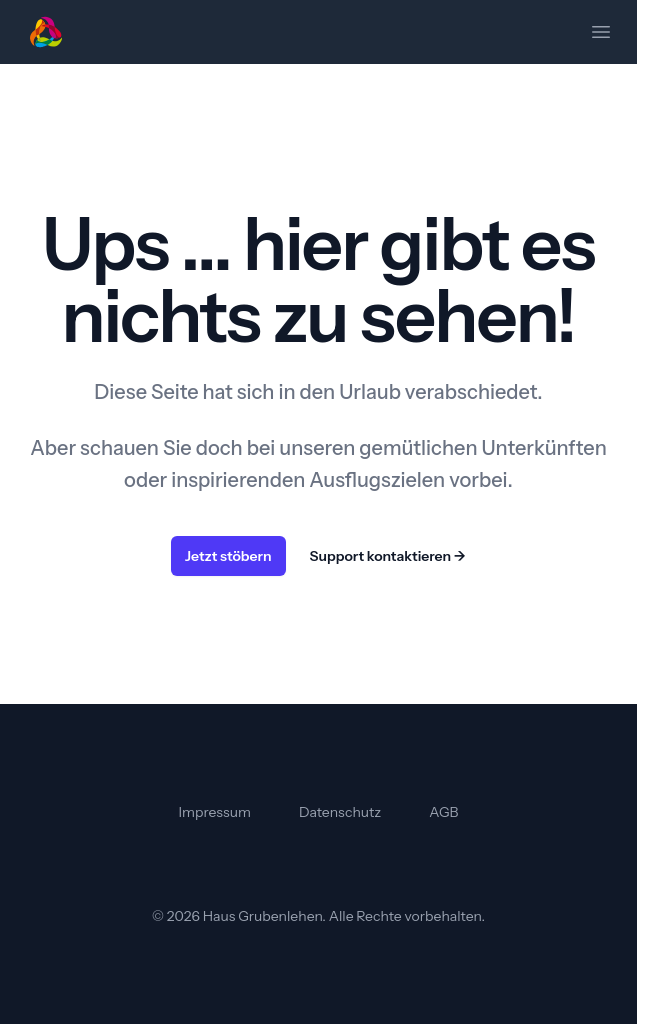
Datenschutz (340, 812)
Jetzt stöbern (228, 556)
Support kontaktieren (388, 556)
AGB (443, 812)
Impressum (215, 812)
